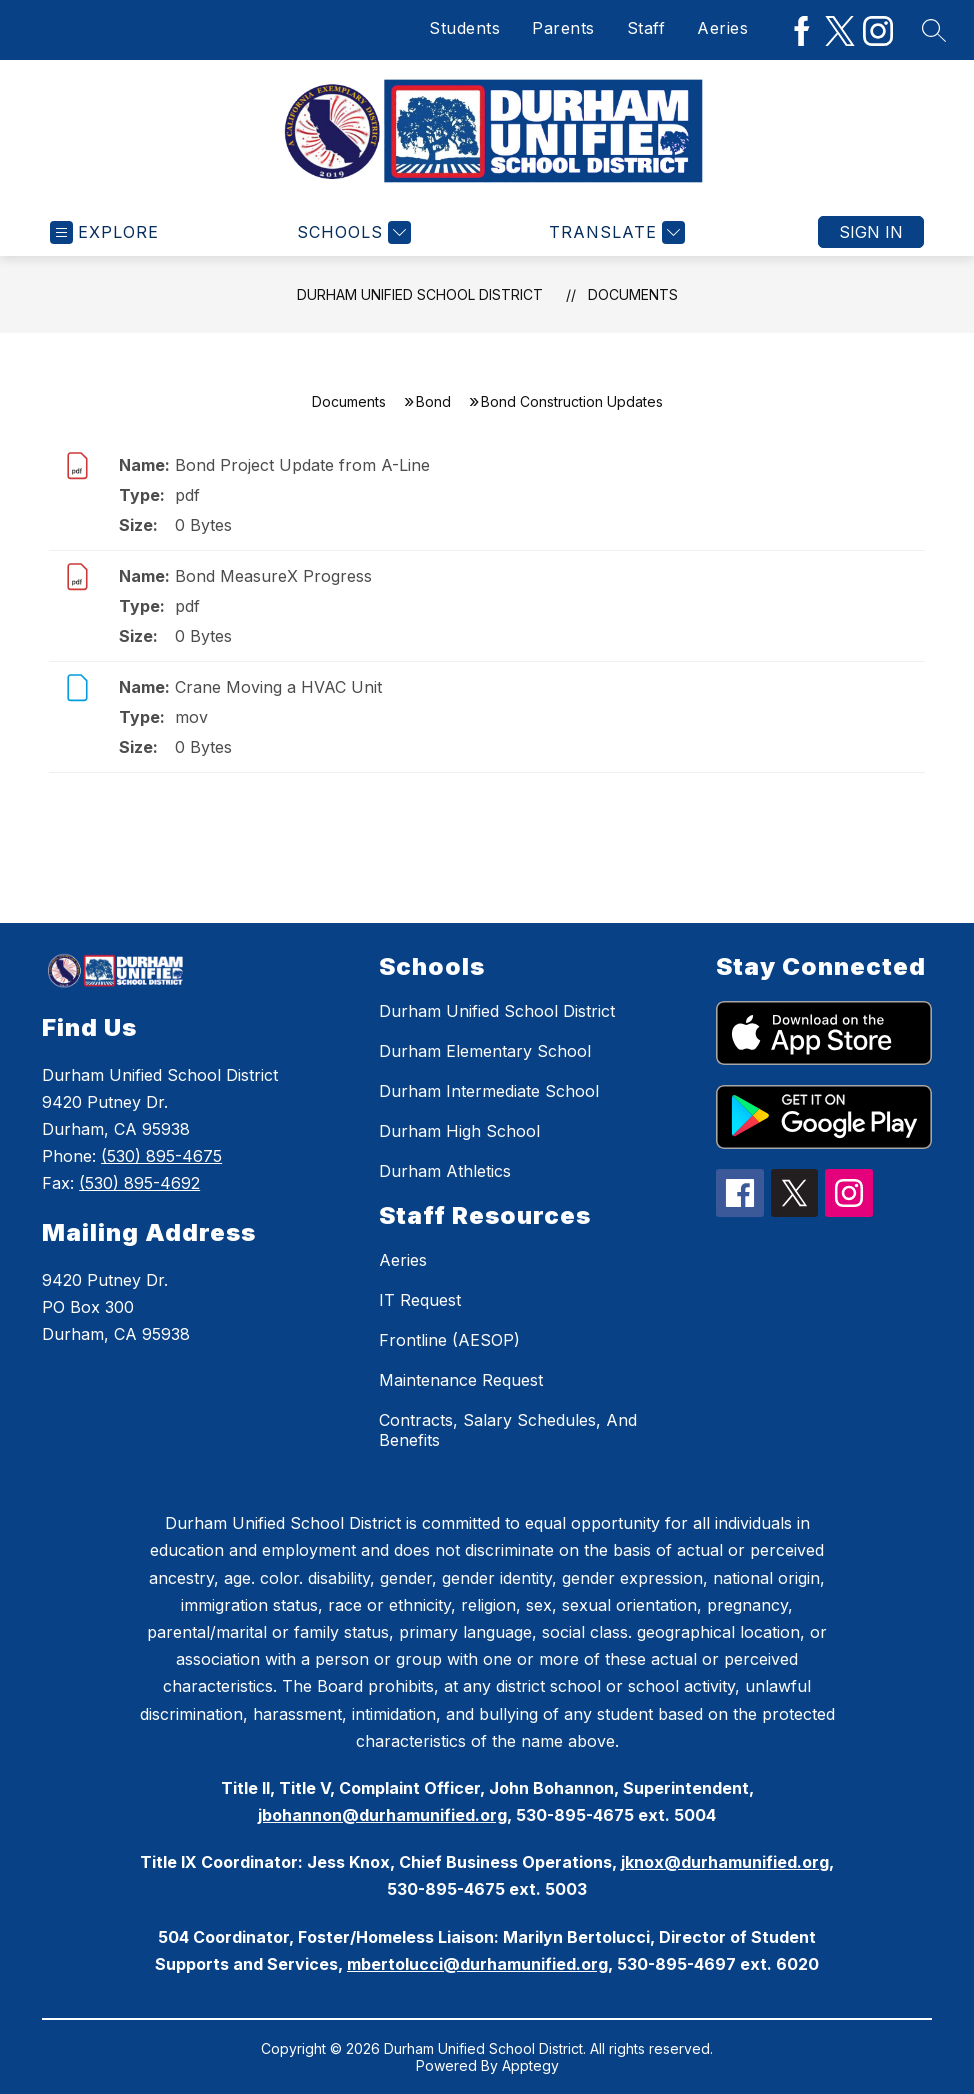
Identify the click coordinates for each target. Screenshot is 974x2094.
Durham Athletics (445, 1171)
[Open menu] (104, 232)
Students (464, 28)
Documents (633, 294)
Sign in (871, 232)
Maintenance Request (461, 1380)
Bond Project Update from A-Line (302, 465)
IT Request (420, 1300)
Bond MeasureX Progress (273, 576)
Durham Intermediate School (489, 1091)
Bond (433, 401)
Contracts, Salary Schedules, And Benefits (508, 1430)
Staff (646, 28)
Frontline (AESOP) (449, 1340)
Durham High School (459, 1131)
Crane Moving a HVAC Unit (278, 687)
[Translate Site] (614, 232)
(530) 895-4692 (139, 1183)
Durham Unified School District (420, 294)
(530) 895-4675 (161, 1156)
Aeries (722, 28)
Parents (563, 28)
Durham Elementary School (485, 1051)
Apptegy (530, 2065)
